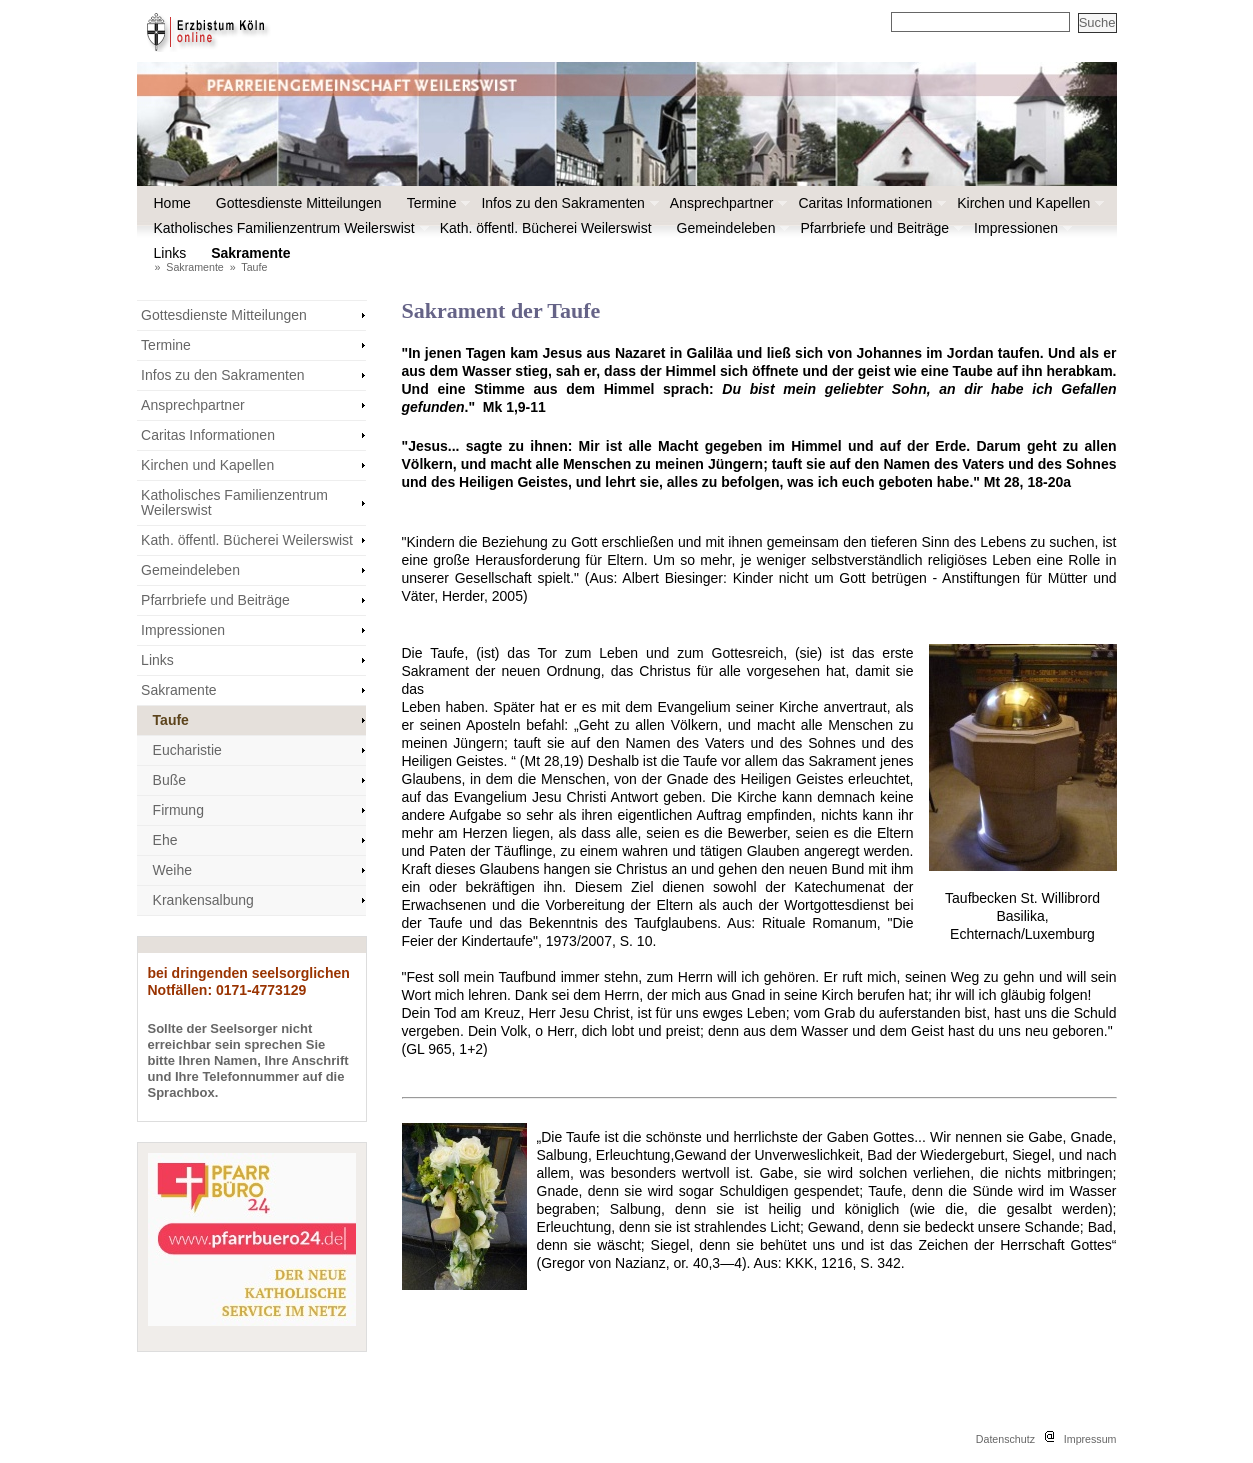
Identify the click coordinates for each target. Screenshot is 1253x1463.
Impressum (1090, 1439)
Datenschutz (1005, 1439)
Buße (169, 780)
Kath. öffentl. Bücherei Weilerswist (546, 228)
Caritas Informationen (870, 203)
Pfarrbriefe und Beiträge (879, 228)
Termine (437, 203)
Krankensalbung (203, 900)
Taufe (254, 267)
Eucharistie (187, 750)
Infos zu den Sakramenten (567, 203)
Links (170, 253)
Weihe (172, 870)
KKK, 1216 (819, 1263)
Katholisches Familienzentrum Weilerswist (289, 228)
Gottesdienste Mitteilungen (299, 203)
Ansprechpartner (727, 203)
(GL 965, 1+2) (445, 1049)
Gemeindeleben (731, 228)
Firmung (178, 810)
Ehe (165, 840)
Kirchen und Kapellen (1028, 203)
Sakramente (255, 253)
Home (172, 203)
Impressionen (1021, 228)
